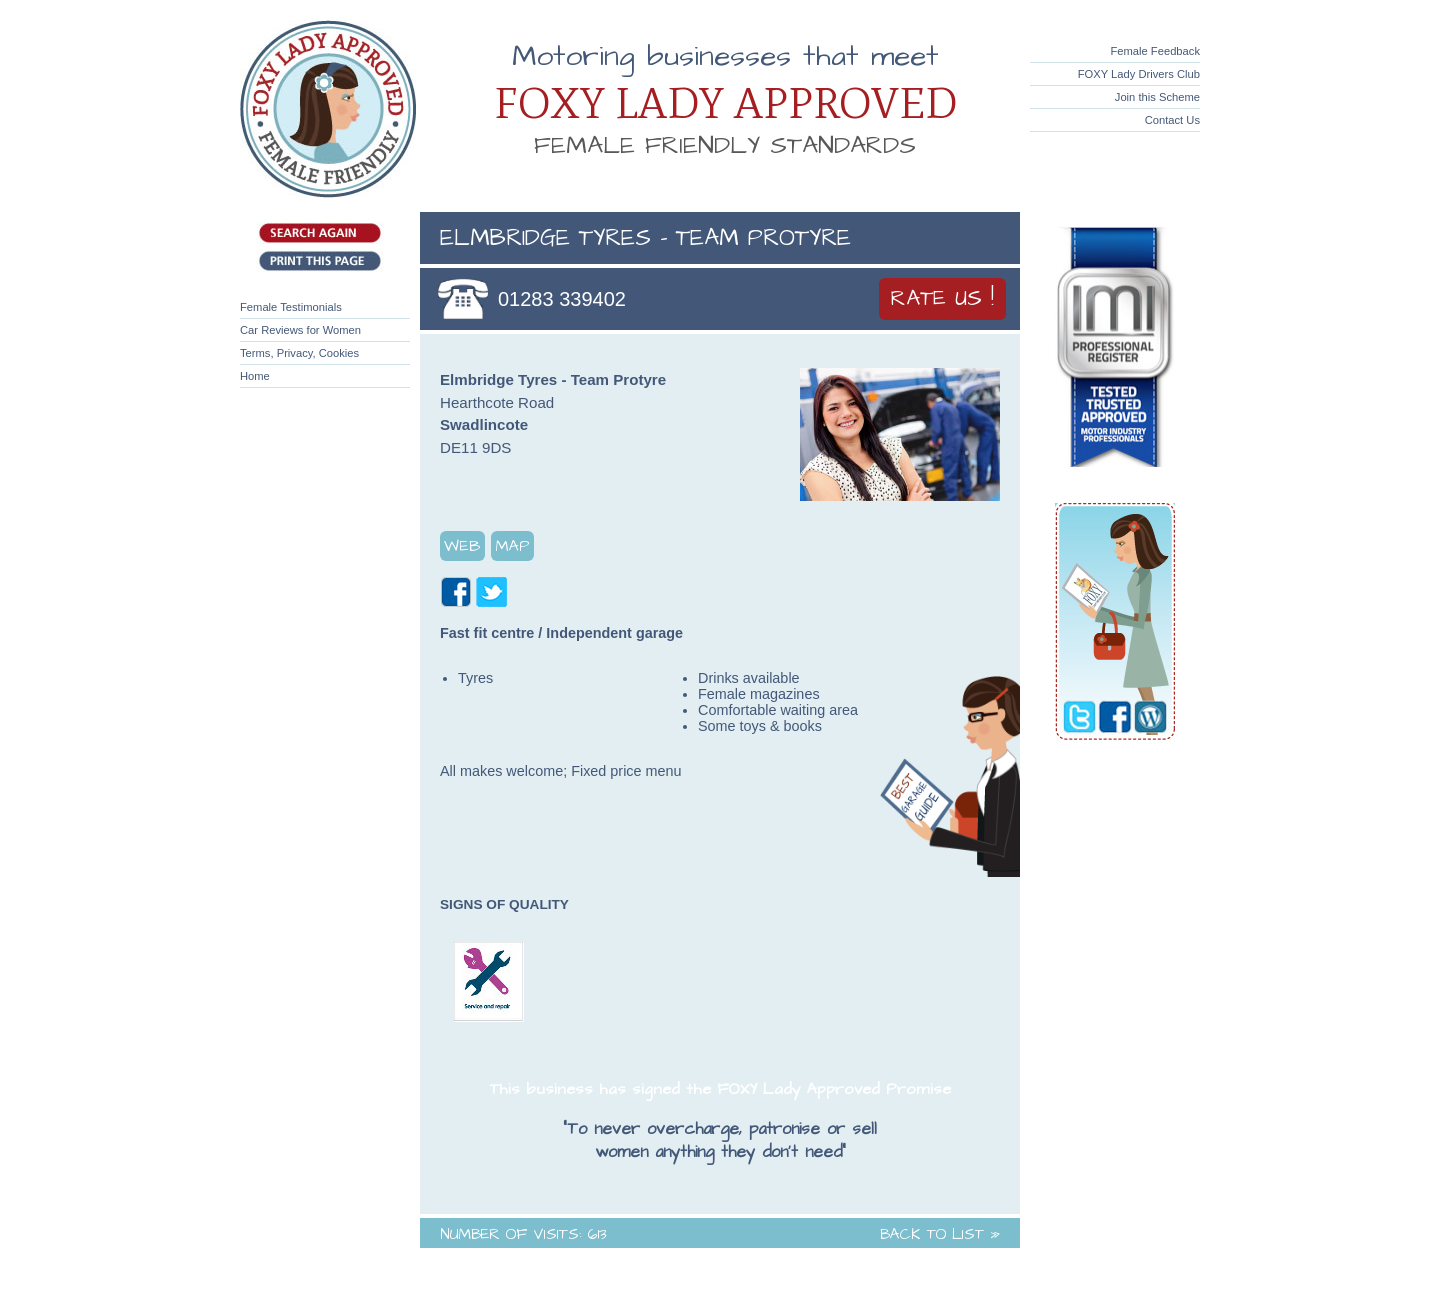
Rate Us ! (942, 299)
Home (255, 376)
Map (512, 546)
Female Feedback (1155, 51)
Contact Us (1172, 120)
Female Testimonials (291, 307)
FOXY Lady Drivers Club (1139, 74)
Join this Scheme (1157, 97)
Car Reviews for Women (300, 330)
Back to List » (940, 1234)
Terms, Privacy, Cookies (299, 353)
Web (462, 546)
